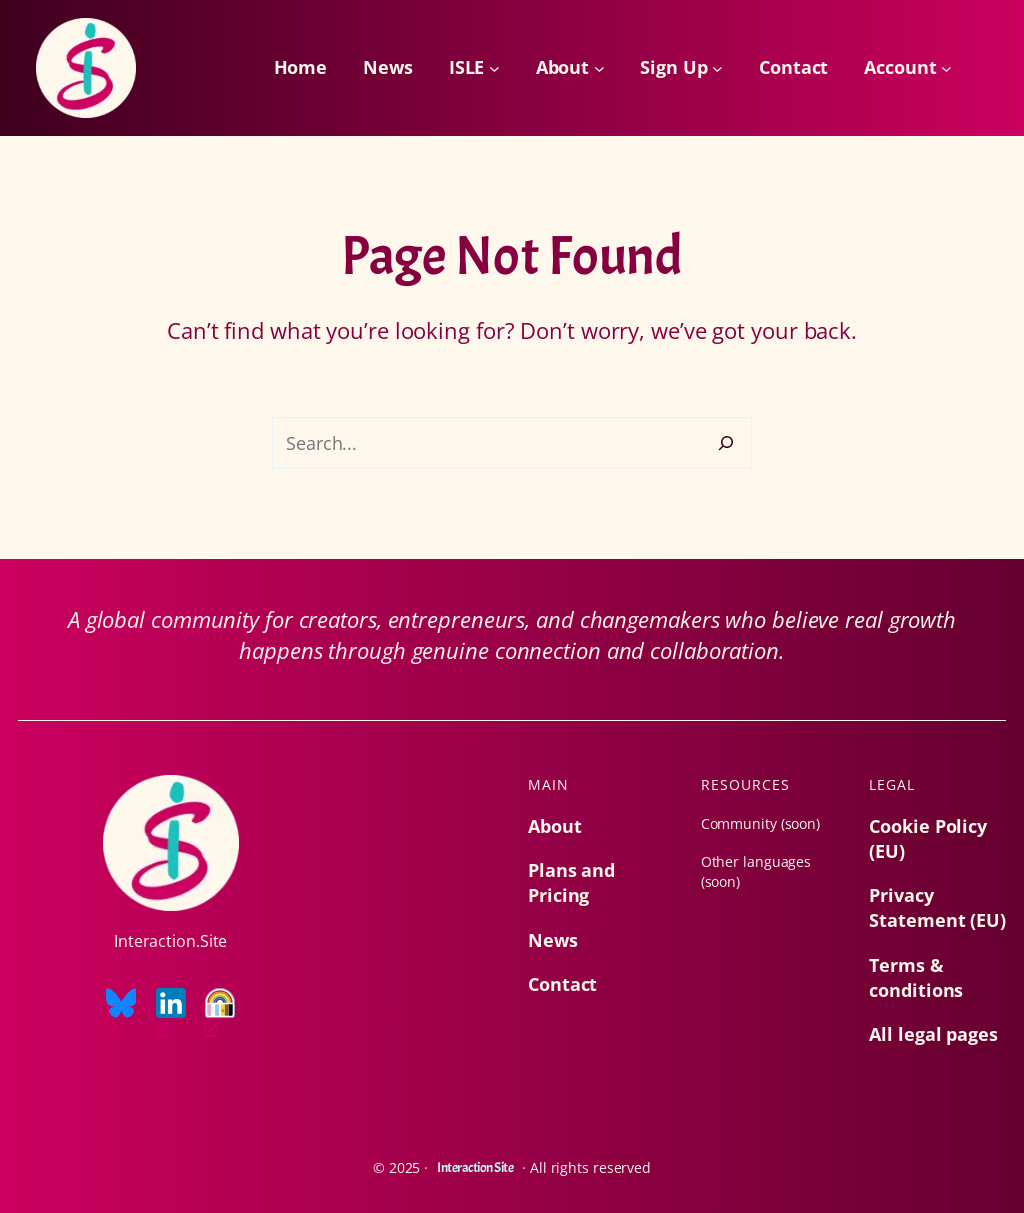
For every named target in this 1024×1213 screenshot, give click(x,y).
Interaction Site (475, 1167)
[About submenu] (599, 68)
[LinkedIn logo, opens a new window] (171, 1014)
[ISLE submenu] (494, 68)
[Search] (726, 443)
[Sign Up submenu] (717, 68)
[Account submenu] (946, 68)
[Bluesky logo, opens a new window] (121, 1014)
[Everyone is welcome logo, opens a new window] (220, 1014)
